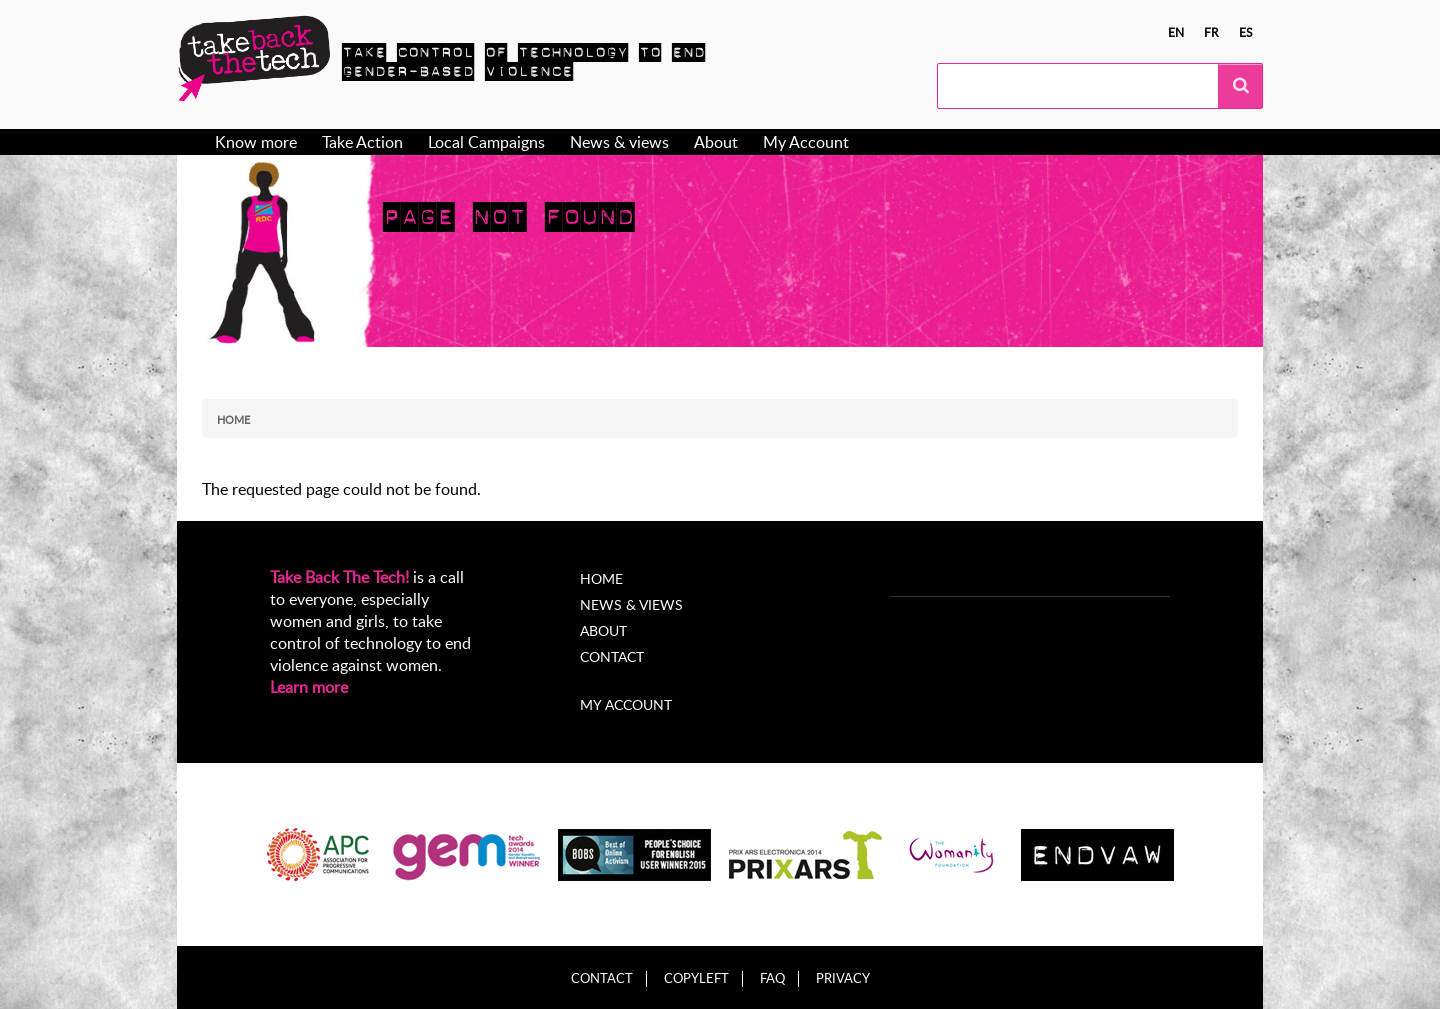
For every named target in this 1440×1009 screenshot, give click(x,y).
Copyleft (696, 978)
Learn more (309, 687)
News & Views (631, 604)
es (1246, 32)
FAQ (772, 978)
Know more (256, 142)
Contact (612, 656)
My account (626, 704)
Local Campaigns (486, 142)
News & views (619, 142)
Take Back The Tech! (339, 577)
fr (1211, 32)
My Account (806, 142)
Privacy (843, 978)
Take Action (362, 142)
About (716, 142)
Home (233, 419)
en (1176, 32)
